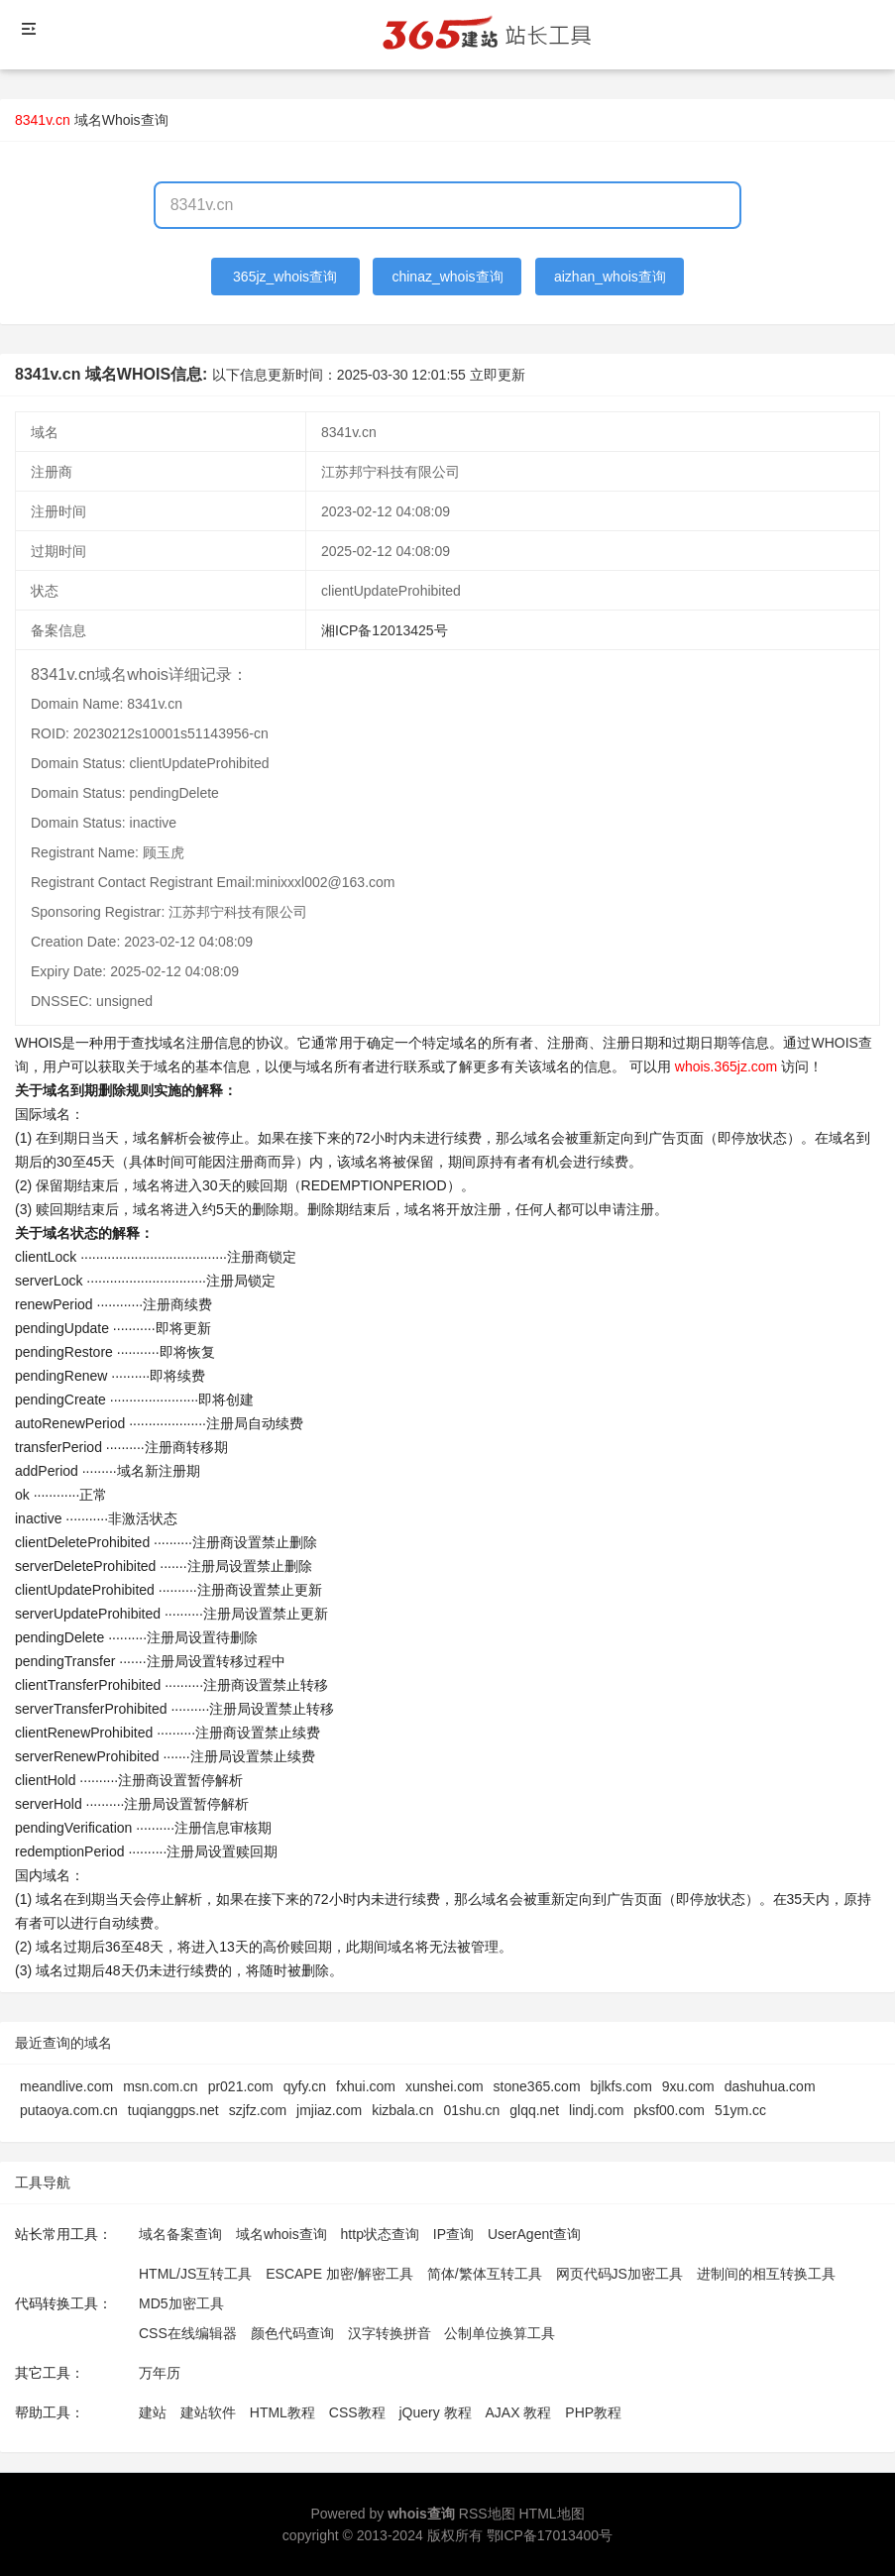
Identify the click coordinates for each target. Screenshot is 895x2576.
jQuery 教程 (434, 2412)
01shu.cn (471, 2110)
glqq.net (534, 2110)
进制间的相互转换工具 (766, 2274)
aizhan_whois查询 (610, 276)
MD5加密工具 (181, 2303)
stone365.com (537, 2086)
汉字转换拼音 (389, 2333)
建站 (153, 2412)
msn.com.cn (160, 2086)
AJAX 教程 (519, 2412)
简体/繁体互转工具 (484, 2274)
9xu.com (688, 2086)
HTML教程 (282, 2412)
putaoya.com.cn (69, 2110)
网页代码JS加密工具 (619, 2274)
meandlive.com (66, 2086)
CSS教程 (357, 2412)
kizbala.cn (402, 2110)
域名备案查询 (180, 2234)
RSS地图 (487, 2513)
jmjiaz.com (329, 2110)
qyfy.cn (304, 2086)
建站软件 (208, 2412)
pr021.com (241, 2086)
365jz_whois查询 (285, 276)
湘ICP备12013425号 (384, 630)
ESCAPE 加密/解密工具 (339, 2274)
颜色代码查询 (292, 2333)
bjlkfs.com (621, 2086)
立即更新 (497, 375)
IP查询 (453, 2234)
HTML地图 (551, 2513)
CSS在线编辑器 (188, 2333)
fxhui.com (365, 2086)
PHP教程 (593, 2412)
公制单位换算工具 (499, 2333)
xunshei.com (444, 2086)
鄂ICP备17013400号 (550, 2535)
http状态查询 (380, 2234)
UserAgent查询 (534, 2234)
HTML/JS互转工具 (195, 2274)
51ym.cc (740, 2110)
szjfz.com (257, 2110)
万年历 (159, 2373)
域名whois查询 (281, 2234)
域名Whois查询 (121, 120)
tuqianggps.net (173, 2110)
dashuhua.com (770, 2086)
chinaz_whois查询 (447, 276)
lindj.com (596, 2110)
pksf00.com (669, 2110)
